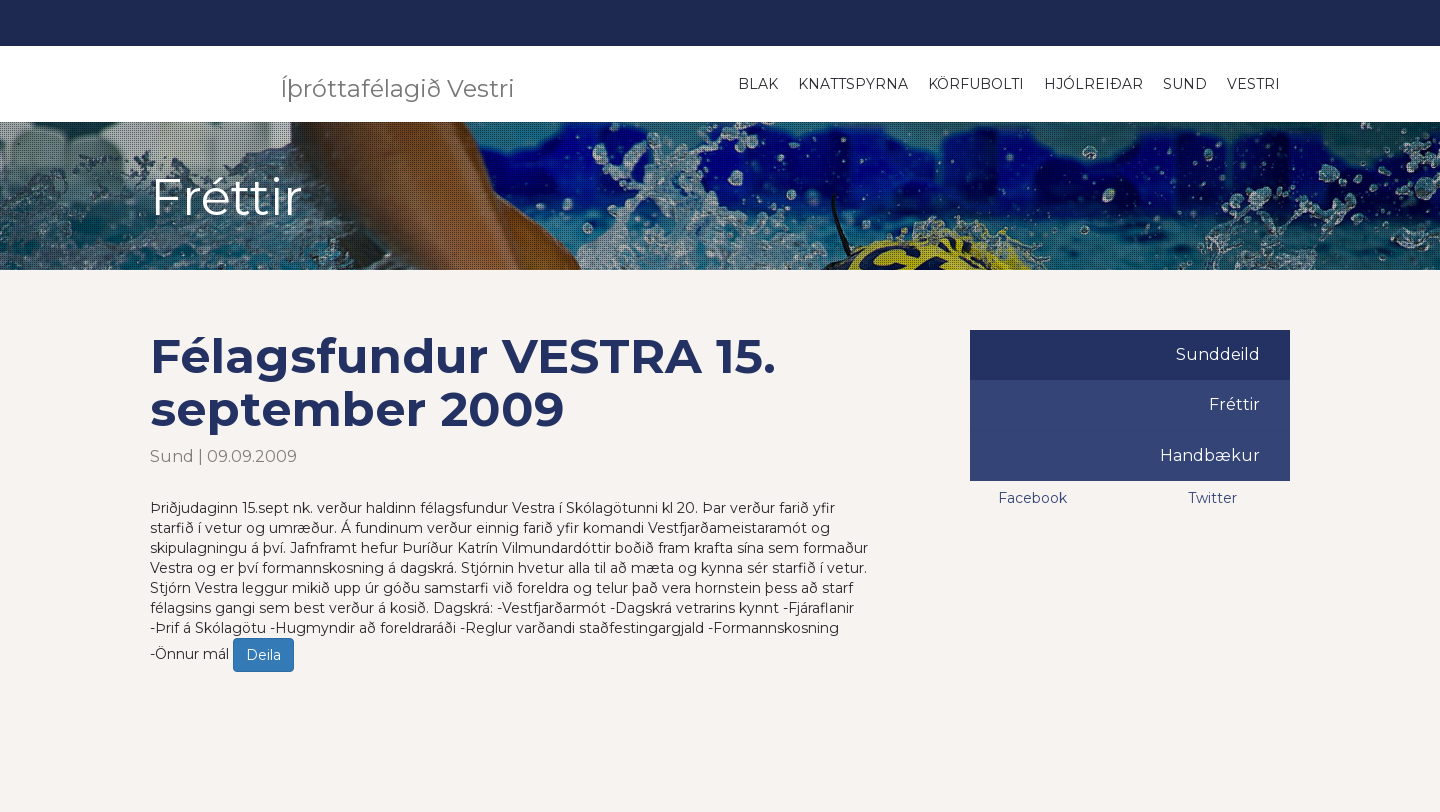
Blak (758, 84)
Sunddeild (1218, 354)
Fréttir (1234, 404)
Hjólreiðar (1093, 84)
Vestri (1253, 84)
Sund (1185, 84)
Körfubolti (976, 84)
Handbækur (1210, 455)
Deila (263, 655)
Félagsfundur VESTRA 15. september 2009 (463, 382)
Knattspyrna (853, 84)
